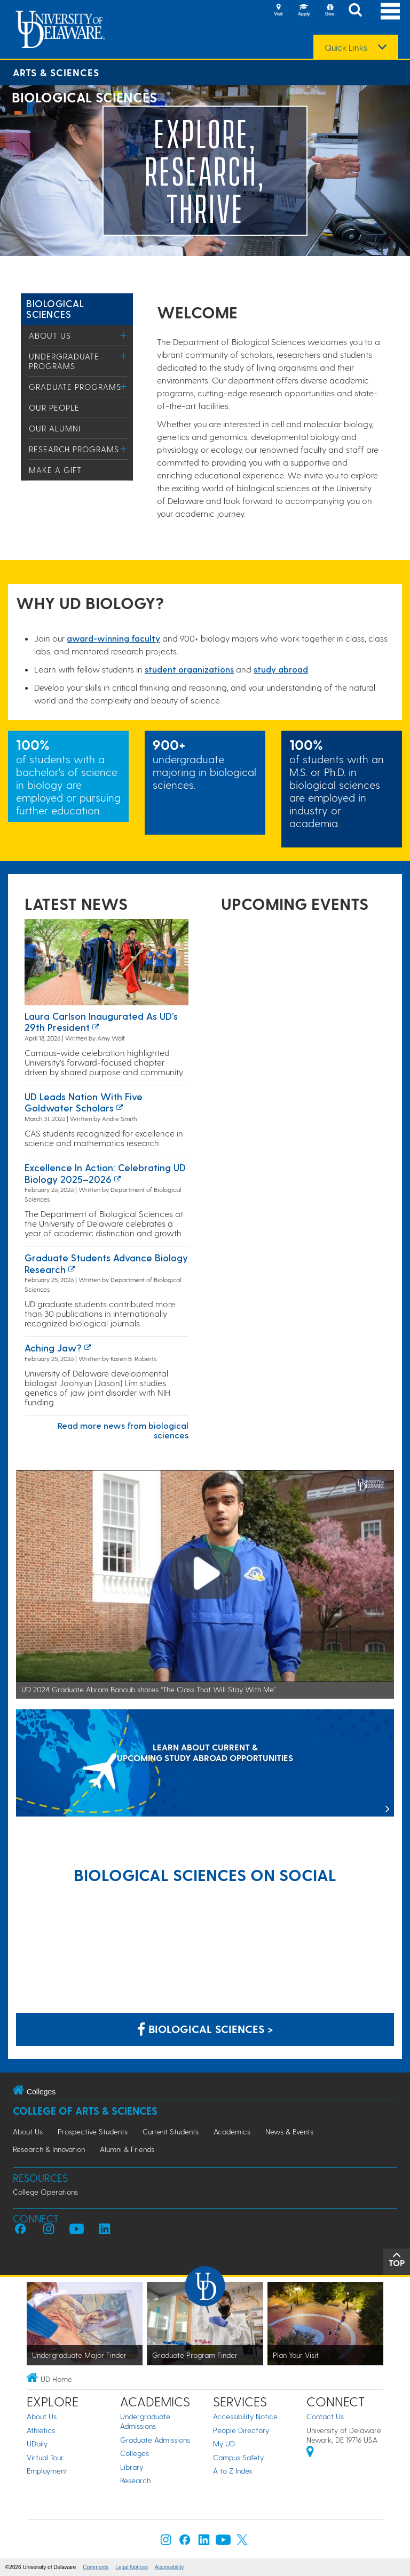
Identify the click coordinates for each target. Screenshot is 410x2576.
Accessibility (169, 2567)
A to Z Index (233, 2470)
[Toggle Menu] (124, 335)
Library (131, 2466)
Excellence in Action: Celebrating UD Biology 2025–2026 (105, 1173)
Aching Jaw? (53, 1347)
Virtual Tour (45, 2457)
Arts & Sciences (56, 72)
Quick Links (346, 47)
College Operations (45, 2191)
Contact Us (325, 2416)
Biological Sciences (55, 308)
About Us (50, 335)
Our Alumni (55, 428)
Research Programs (74, 449)
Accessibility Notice (245, 2416)
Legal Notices (131, 2567)
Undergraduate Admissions (145, 2421)
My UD (224, 2443)
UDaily (37, 2443)
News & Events (289, 2131)
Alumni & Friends (127, 2149)
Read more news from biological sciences (123, 1430)
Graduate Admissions (155, 2439)
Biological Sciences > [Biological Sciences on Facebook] (205, 2028)
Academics (232, 2131)
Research (135, 2480)
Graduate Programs (75, 386)
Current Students (171, 2131)
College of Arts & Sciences (85, 2111)
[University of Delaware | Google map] (310, 2453)
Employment (47, 2470)
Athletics (41, 2430)
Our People (54, 407)
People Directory (241, 2430)
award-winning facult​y (113, 638)
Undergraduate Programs (64, 361)
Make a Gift (55, 470)
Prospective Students (93, 2131)
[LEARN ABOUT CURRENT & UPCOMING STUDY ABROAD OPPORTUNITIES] (205, 1764)
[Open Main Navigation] (390, 11)
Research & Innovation (49, 2149)
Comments (95, 2567)
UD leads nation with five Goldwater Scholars (84, 1102)
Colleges (134, 2453)
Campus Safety (238, 2457)
